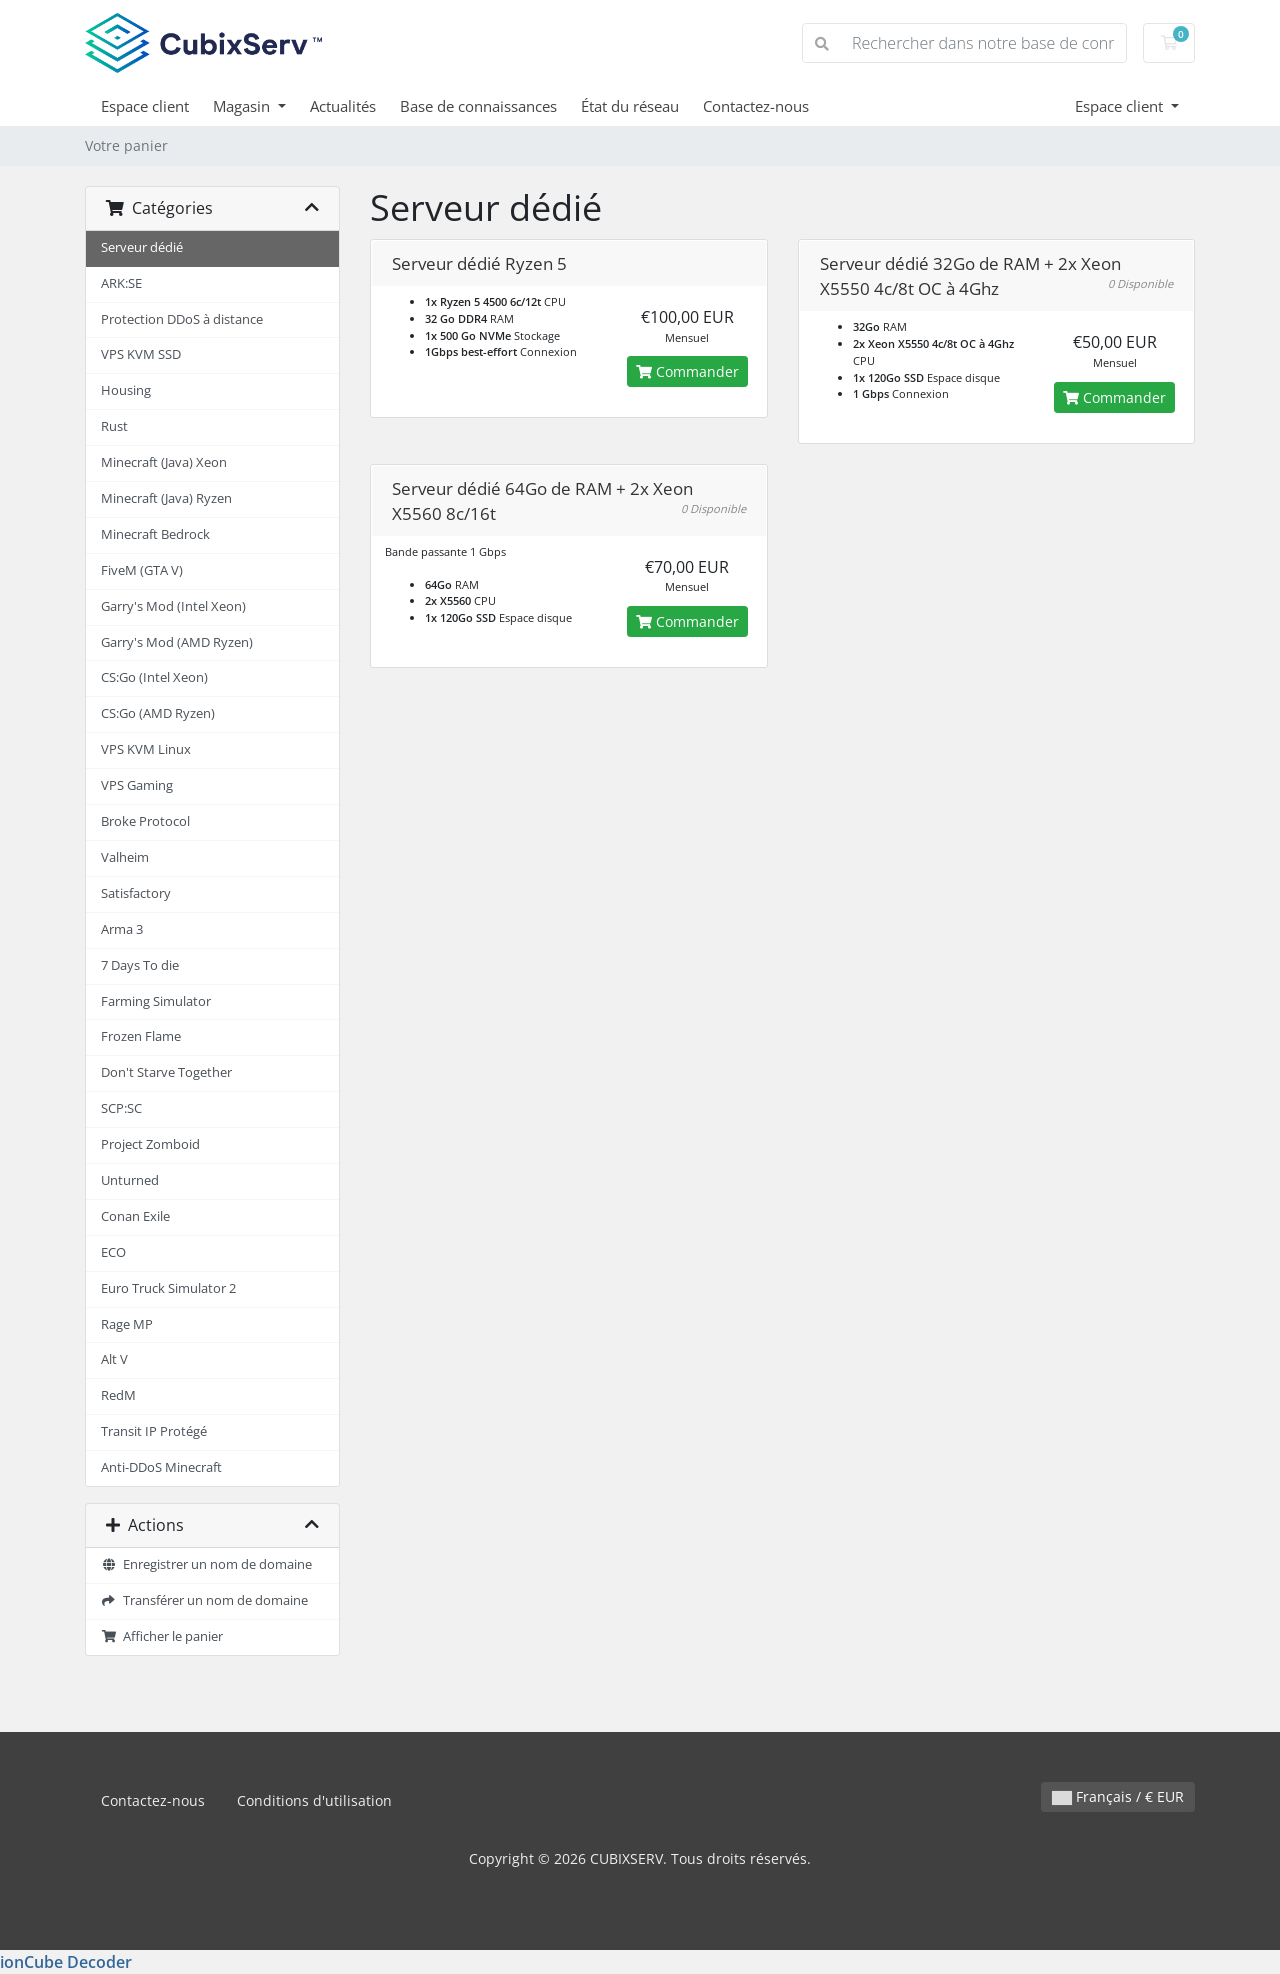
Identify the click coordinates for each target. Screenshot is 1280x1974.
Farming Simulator (156, 1001)
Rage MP (127, 1324)
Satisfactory (136, 893)
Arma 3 (122, 929)
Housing (126, 390)
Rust (114, 426)
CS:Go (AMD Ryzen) (158, 713)
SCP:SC (121, 1108)
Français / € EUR (1118, 1796)
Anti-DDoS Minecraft (161, 1467)
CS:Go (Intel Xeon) (154, 677)
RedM (118, 1395)
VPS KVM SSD (141, 354)
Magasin (243, 106)
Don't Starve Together (166, 1072)
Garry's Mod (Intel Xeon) (173, 606)
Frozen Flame (141, 1036)
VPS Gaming (137, 785)
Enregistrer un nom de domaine (206, 1564)
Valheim (125, 857)
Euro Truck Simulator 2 (168, 1288)
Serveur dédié (142, 247)
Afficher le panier (162, 1636)
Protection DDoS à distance (182, 319)
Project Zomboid (150, 1144)
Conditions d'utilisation (314, 1800)
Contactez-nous (756, 106)
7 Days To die (140, 965)
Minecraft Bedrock (155, 534)
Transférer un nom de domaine (204, 1600)
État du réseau (630, 106)
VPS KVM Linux (146, 749)
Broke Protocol (145, 821)
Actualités (343, 106)
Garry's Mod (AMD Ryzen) (177, 642)
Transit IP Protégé (154, 1431)
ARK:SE (121, 283)
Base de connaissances (478, 106)
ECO (113, 1252)
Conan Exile (135, 1216)
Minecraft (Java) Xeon (164, 462)
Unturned (130, 1180)
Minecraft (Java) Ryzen (166, 498)
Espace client (145, 106)
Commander (687, 371)
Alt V (114, 1359)
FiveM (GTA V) (142, 570)
